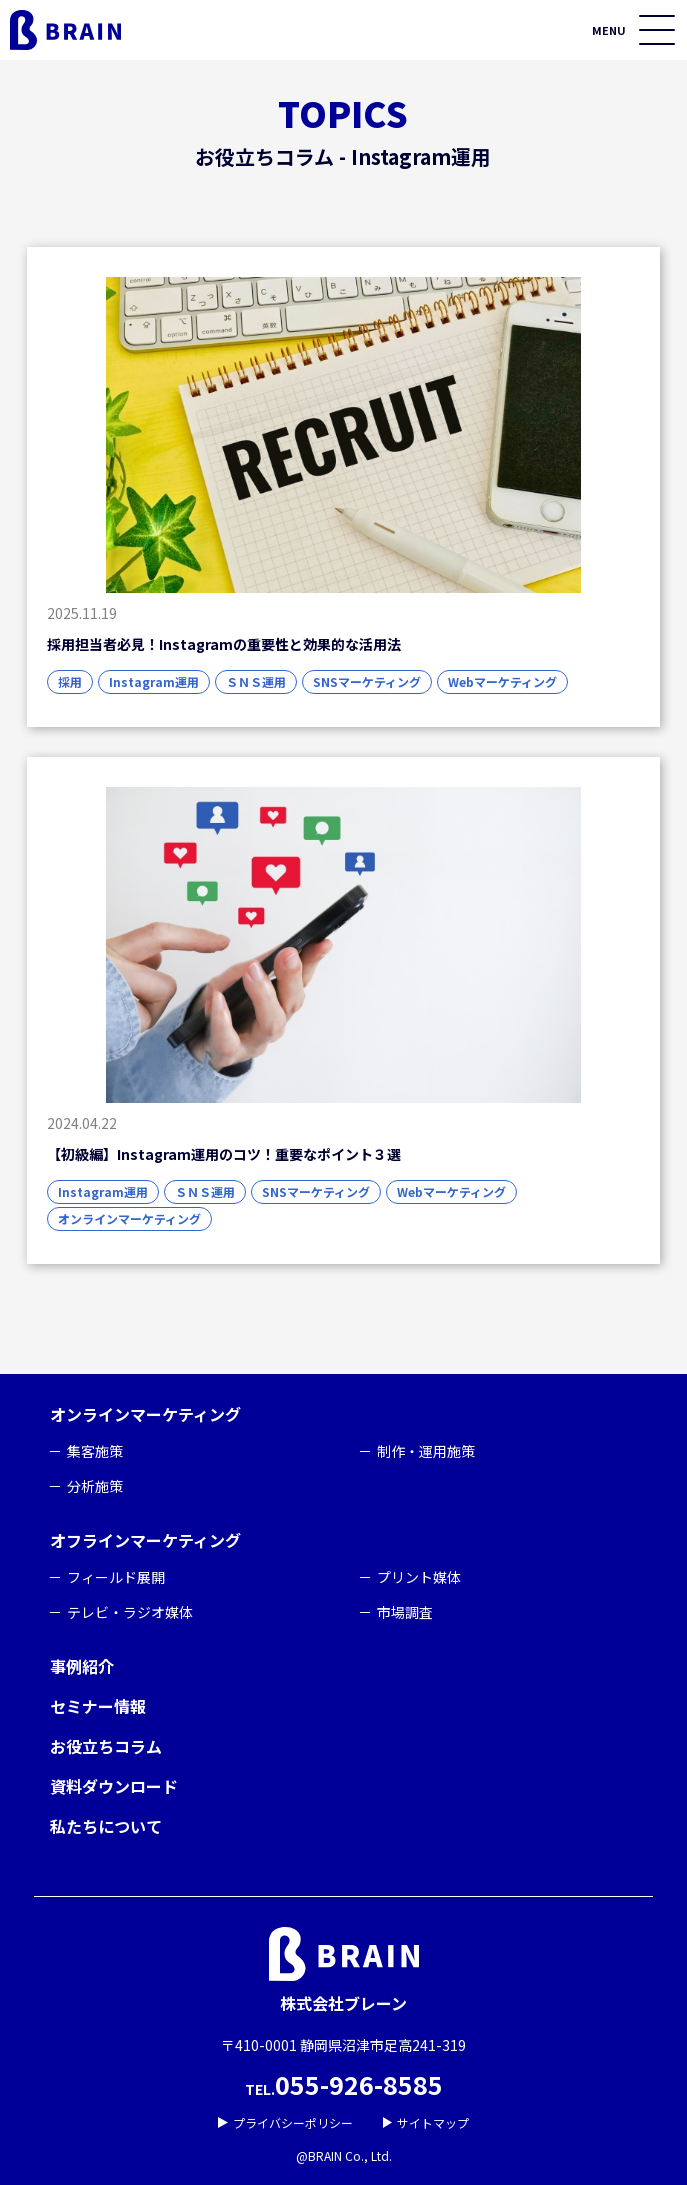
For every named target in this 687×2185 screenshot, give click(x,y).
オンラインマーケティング (145, 1414)
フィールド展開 (116, 1577)
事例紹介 (82, 1666)
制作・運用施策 (426, 1451)
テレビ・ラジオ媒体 (130, 1612)
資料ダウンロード (114, 1786)
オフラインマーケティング (145, 1540)
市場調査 (405, 1612)
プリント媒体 (419, 1577)
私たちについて (106, 1826)
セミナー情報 (98, 1706)
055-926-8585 (359, 2084)
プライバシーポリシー (285, 2122)
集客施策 (95, 1451)
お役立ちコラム (106, 1746)
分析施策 (95, 1486)
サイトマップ (426, 2122)
